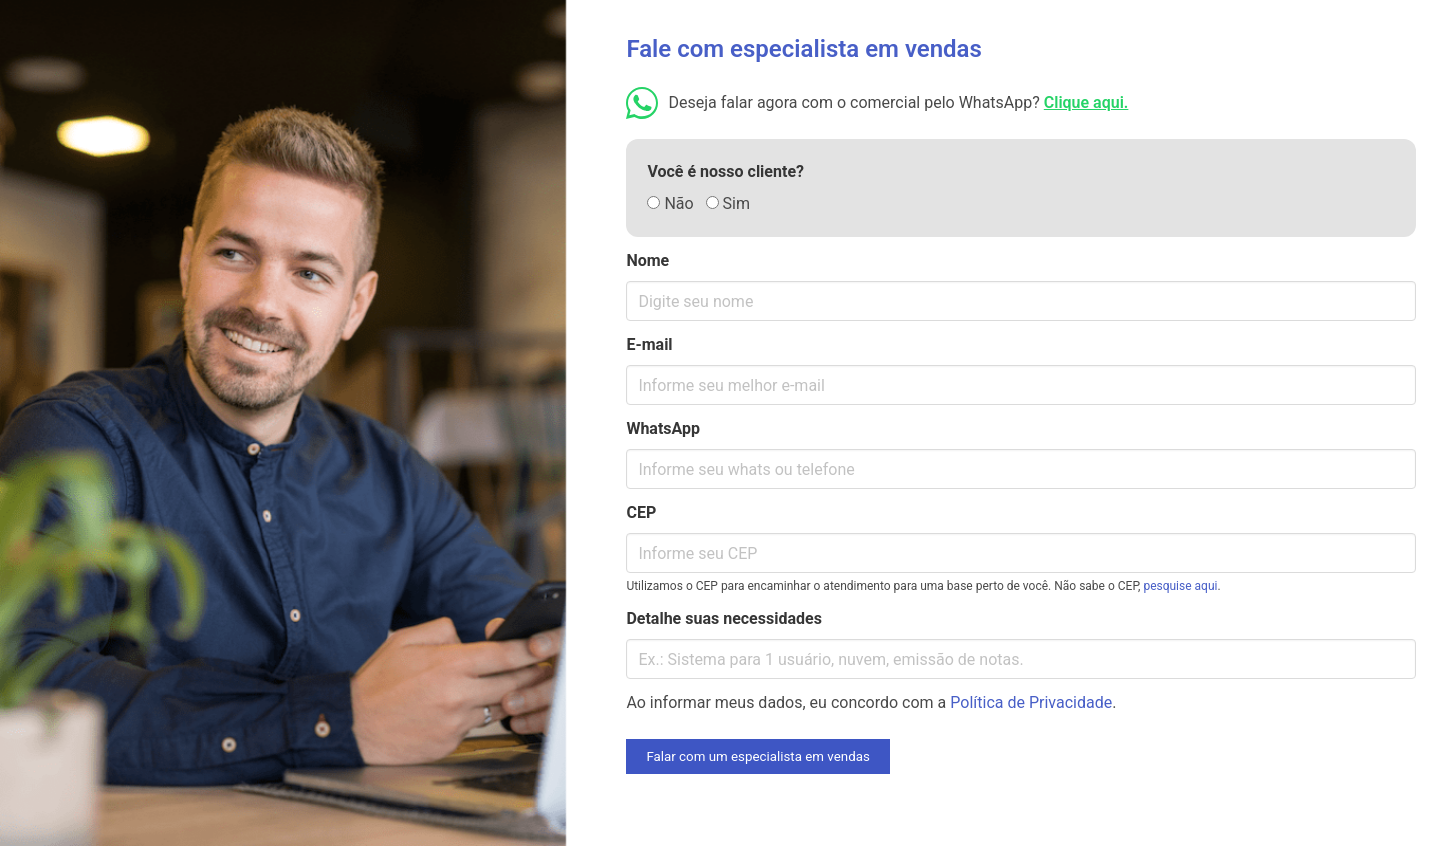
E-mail (649, 344)
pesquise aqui (1180, 586)
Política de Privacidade (1031, 702)
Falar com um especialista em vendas (757, 756)
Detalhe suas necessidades (723, 618)
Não (670, 203)
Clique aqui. (1086, 102)
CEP (641, 512)
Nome (647, 260)
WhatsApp (663, 428)
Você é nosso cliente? (725, 171)
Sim (728, 203)
